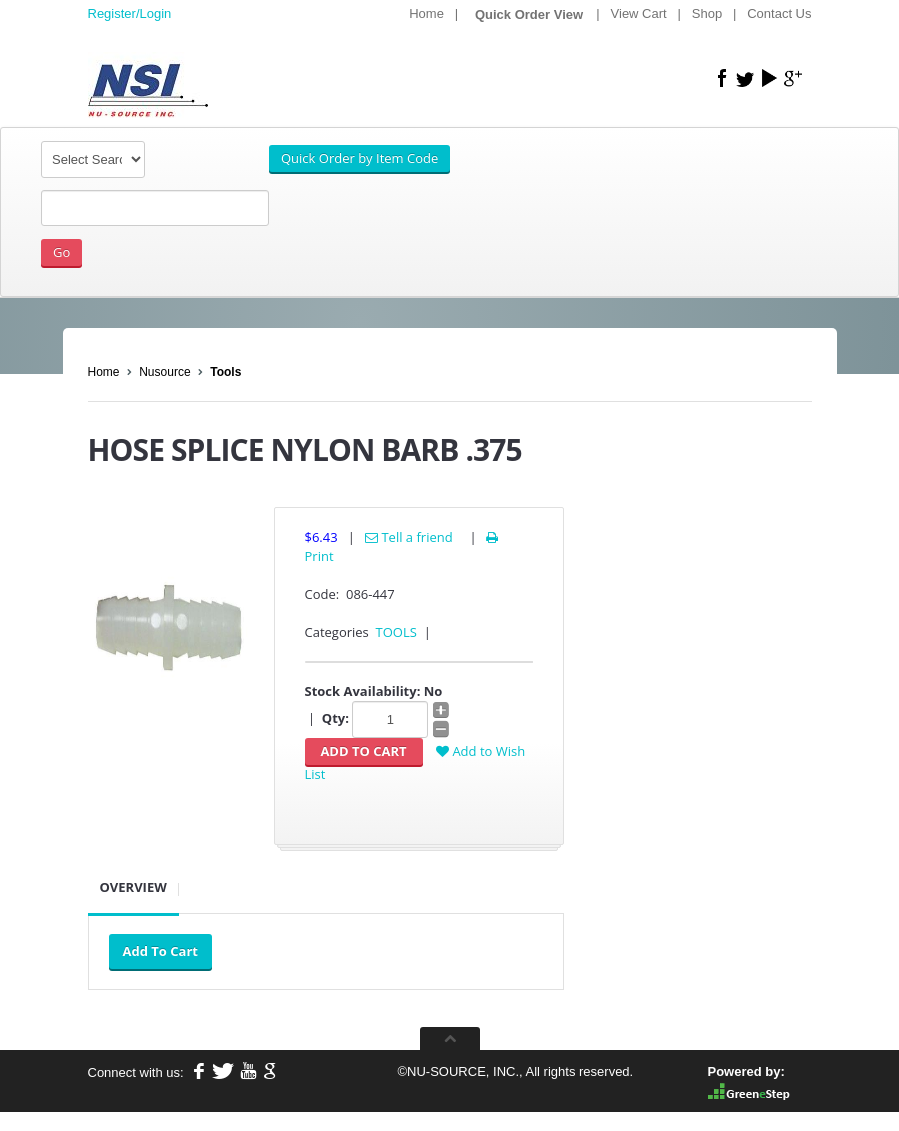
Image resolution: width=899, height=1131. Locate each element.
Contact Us (779, 13)
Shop (707, 13)
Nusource (164, 372)
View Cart (639, 13)
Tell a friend (409, 537)
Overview (133, 887)
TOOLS (396, 632)
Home (426, 13)
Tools (225, 372)
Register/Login (130, 13)
